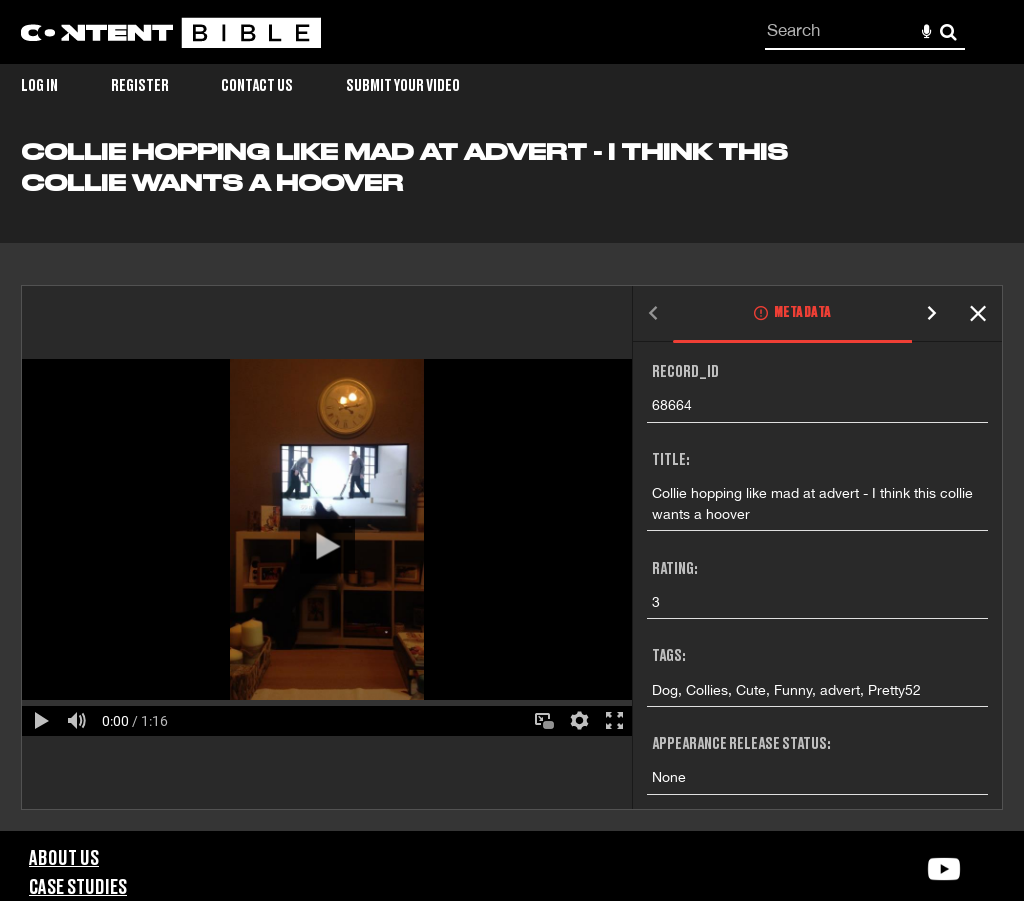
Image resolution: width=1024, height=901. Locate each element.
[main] (512, 485)
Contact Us (257, 86)
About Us (64, 859)
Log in (39, 86)
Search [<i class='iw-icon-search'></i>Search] (948, 31)
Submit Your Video (403, 86)
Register (140, 86)
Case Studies (78, 888)
